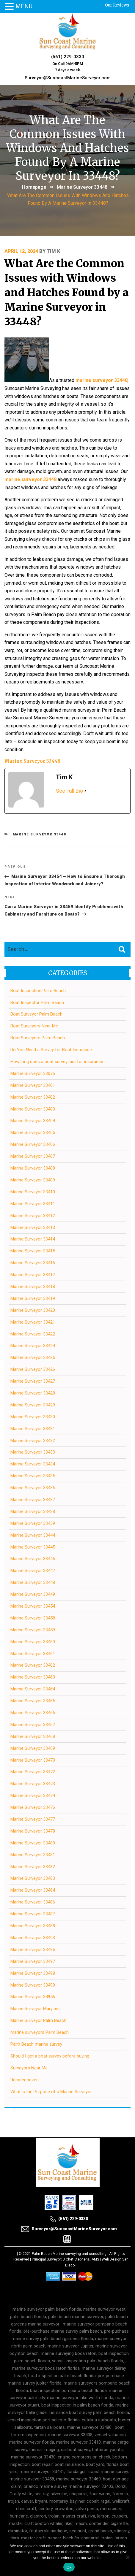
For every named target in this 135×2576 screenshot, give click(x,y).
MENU (23, 6)
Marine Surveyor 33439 (32, 1523)
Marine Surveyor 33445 (32, 1547)
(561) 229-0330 (67, 56)
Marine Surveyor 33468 (32, 1736)
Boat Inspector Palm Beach (37, 1002)
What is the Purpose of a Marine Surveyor (51, 2091)
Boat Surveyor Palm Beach (36, 1014)
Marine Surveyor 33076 (32, 1073)
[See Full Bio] (85, 790)
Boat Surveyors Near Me (34, 1026)
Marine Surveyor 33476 (32, 1807)
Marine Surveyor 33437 (32, 1499)
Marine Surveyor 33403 (32, 1109)
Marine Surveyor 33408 (32, 1168)
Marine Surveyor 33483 (32, 1878)
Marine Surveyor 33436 (32, 1487)
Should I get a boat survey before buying (49, 2056)
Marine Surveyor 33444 (32, 1535)
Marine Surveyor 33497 (32, 1961)
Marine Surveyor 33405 (32, 1132)
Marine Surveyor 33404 (32, 1120)
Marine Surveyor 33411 (32, 1203)
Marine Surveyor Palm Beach (38, 2020)
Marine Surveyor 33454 (32, 1606)
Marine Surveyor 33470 (32, 1760)
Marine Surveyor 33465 (32, 1700)
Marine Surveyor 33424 (32, 1345)
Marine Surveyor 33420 (32, 1310)
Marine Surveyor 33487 (32, 1914)
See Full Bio (69, 791)
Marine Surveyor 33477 (32, 1819)
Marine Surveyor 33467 (32, 1724)
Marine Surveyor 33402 (32, 1097)
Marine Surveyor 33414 (32, 1239)
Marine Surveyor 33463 (32, 1677)
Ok (68, 2567)
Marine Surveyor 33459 (32, 1630)
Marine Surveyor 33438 (32, 1511)
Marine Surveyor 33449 (32, 1594)
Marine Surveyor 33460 (32, 1641)
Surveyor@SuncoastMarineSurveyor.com (68, 77)
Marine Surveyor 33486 (32, 1902)
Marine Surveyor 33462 (32, 1665)
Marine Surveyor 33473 (32, 1783)
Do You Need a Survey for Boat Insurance (51, 1049)
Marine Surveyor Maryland (35, 2008)
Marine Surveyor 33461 (32, 1653)
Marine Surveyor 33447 (32, 1570)
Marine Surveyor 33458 (32, 1618)
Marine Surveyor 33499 (32, 1985)
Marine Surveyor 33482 (32, 1866)
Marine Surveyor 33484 (32, 1890)
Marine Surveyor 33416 (32, 1262)
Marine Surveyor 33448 (82, 187)
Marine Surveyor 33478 (32, 1831)
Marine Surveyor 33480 (32, 1843)
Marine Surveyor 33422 (32, 1334)
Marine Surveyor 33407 (32, 1156)
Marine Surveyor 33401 (32, 1085)
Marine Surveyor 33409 (32, 1180)
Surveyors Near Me (29, 2068)
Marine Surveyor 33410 (32, 1192)
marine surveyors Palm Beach (39, 2032)
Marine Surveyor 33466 (32, 1712)
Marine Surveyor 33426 (32, 1369)
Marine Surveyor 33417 (32, 1274)
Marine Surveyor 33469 (32, 1748)
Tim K (53, 251)
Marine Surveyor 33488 (32, 1925)
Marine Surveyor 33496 (32, 1949)
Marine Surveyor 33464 (32, 1689)
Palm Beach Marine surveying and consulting (69, 2254)
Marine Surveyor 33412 (32, 1215)
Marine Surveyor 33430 (32, 1416)
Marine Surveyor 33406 (32, 1144)
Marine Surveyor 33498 (32, 1973)
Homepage (34, 187)
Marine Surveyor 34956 (32, 1996)
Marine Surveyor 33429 (32, 1405)
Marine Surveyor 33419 (32, 1298)
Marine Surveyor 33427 (32, 1381)
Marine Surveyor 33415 (32, 1251)
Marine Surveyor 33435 (32, 1476)
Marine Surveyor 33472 (32, 1771)
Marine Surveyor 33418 (32, 1286)
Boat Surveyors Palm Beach (37, 1037)
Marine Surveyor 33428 (32, 1393)
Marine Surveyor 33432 (32, 1440)
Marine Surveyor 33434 (32, 1464)
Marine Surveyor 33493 (32, 1937)
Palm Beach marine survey (36, 2044)
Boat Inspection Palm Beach (38, 990)
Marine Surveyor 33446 (32, 1558)
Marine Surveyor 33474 (32, 1795)
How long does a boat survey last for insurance (56, 1061)
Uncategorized (24, 2079)
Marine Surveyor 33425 (32, 1357)
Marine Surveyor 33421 (32, 1322)
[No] (128, 2557)
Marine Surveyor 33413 (32, 1227)
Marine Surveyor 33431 (32, 1428)
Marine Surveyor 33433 (32, 1452)
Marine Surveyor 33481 (32, 1855)
